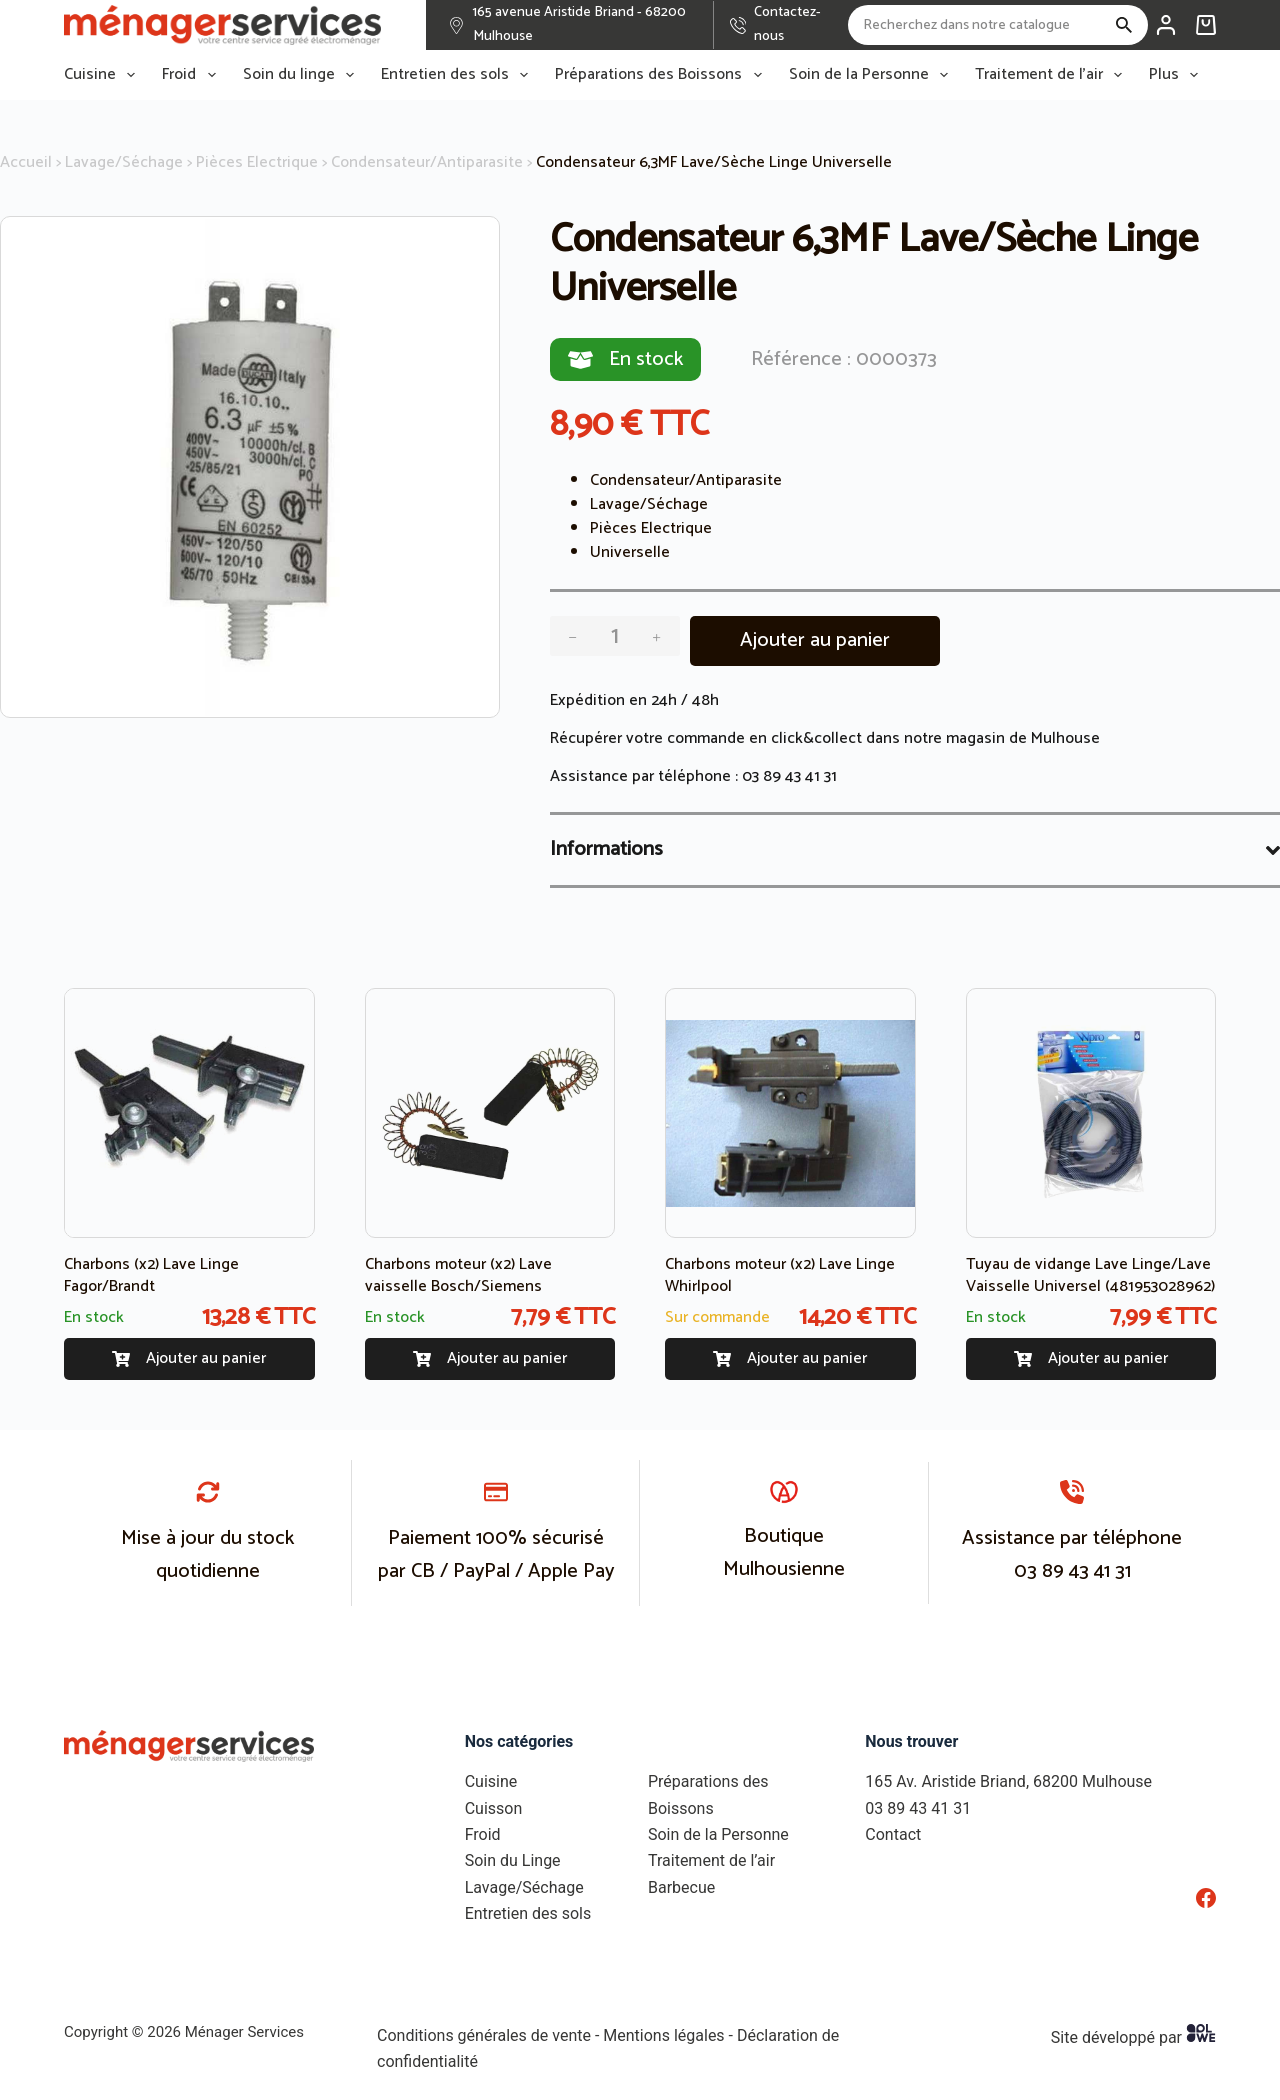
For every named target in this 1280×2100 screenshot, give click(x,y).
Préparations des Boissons (662, 75)
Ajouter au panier (815, 640)
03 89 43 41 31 (789, 776)
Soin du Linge (513, 1860)
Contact (893, 1834)
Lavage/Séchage (124, 162)
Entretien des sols (458, 75)
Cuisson (494, 1808)
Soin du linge (302, 75)
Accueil (26, 162)
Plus (1177, 75)
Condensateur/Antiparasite (427, 162)
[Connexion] (1166, 25)
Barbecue (681, 1887)
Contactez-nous (787, 24)
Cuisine (103, 75)
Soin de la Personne (872, 75)
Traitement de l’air (1052, 75)
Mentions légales (663, 2035)
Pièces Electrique (257, 162)
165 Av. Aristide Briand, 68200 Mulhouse (1008, 1781)
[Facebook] (1206, 1898)
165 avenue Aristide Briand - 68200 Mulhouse (579, 24)
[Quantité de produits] (615, 636)
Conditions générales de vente (484, 2035)
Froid (192, 75)
